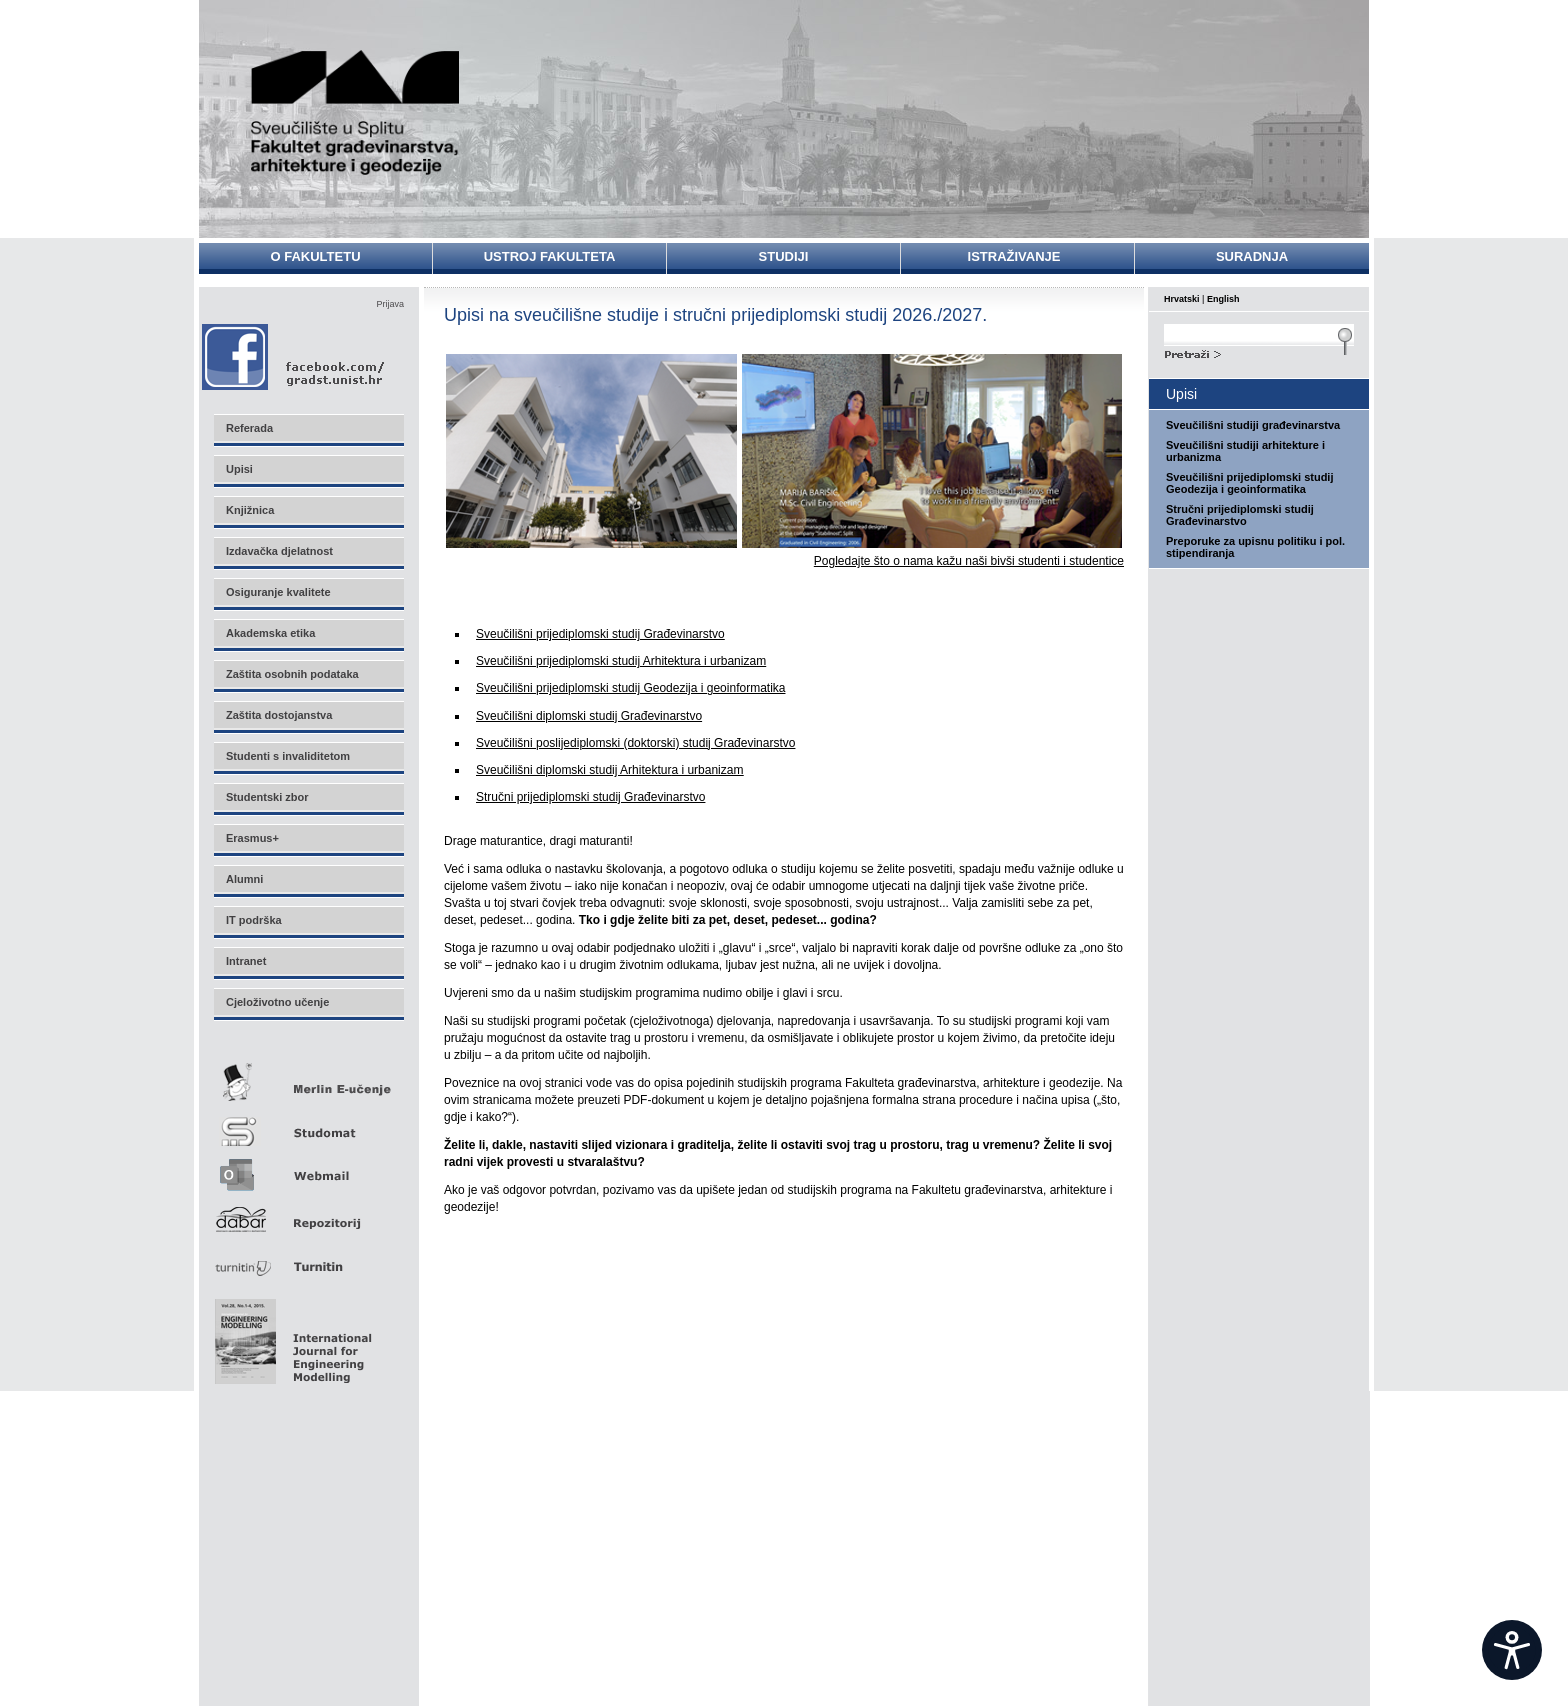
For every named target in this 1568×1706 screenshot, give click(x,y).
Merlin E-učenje (308, 1078)
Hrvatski (1182, 299)
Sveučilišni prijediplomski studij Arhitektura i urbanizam (621, 661)
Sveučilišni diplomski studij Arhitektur (609, 770)
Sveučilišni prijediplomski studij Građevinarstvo (600, 634)
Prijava (390, 304)
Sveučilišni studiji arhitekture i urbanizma (1245, 451)
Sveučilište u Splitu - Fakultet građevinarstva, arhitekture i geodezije (356, 112)
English (1223, 299)
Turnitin (308, 1258)
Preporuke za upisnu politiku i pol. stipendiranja (1255, 547)
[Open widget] (1512, 1650)
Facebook (294, 356)
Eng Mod (290, 1336)
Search (1259, 352)
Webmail (308, 1168)
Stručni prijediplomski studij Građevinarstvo (590, 797)
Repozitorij (308, 1213)
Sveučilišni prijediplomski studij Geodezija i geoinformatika (630, 688)
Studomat (308, 1123)
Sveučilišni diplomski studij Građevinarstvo (589, 716)
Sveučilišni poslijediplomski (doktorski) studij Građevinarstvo (635, 743)
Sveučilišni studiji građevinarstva (1253, 425)
